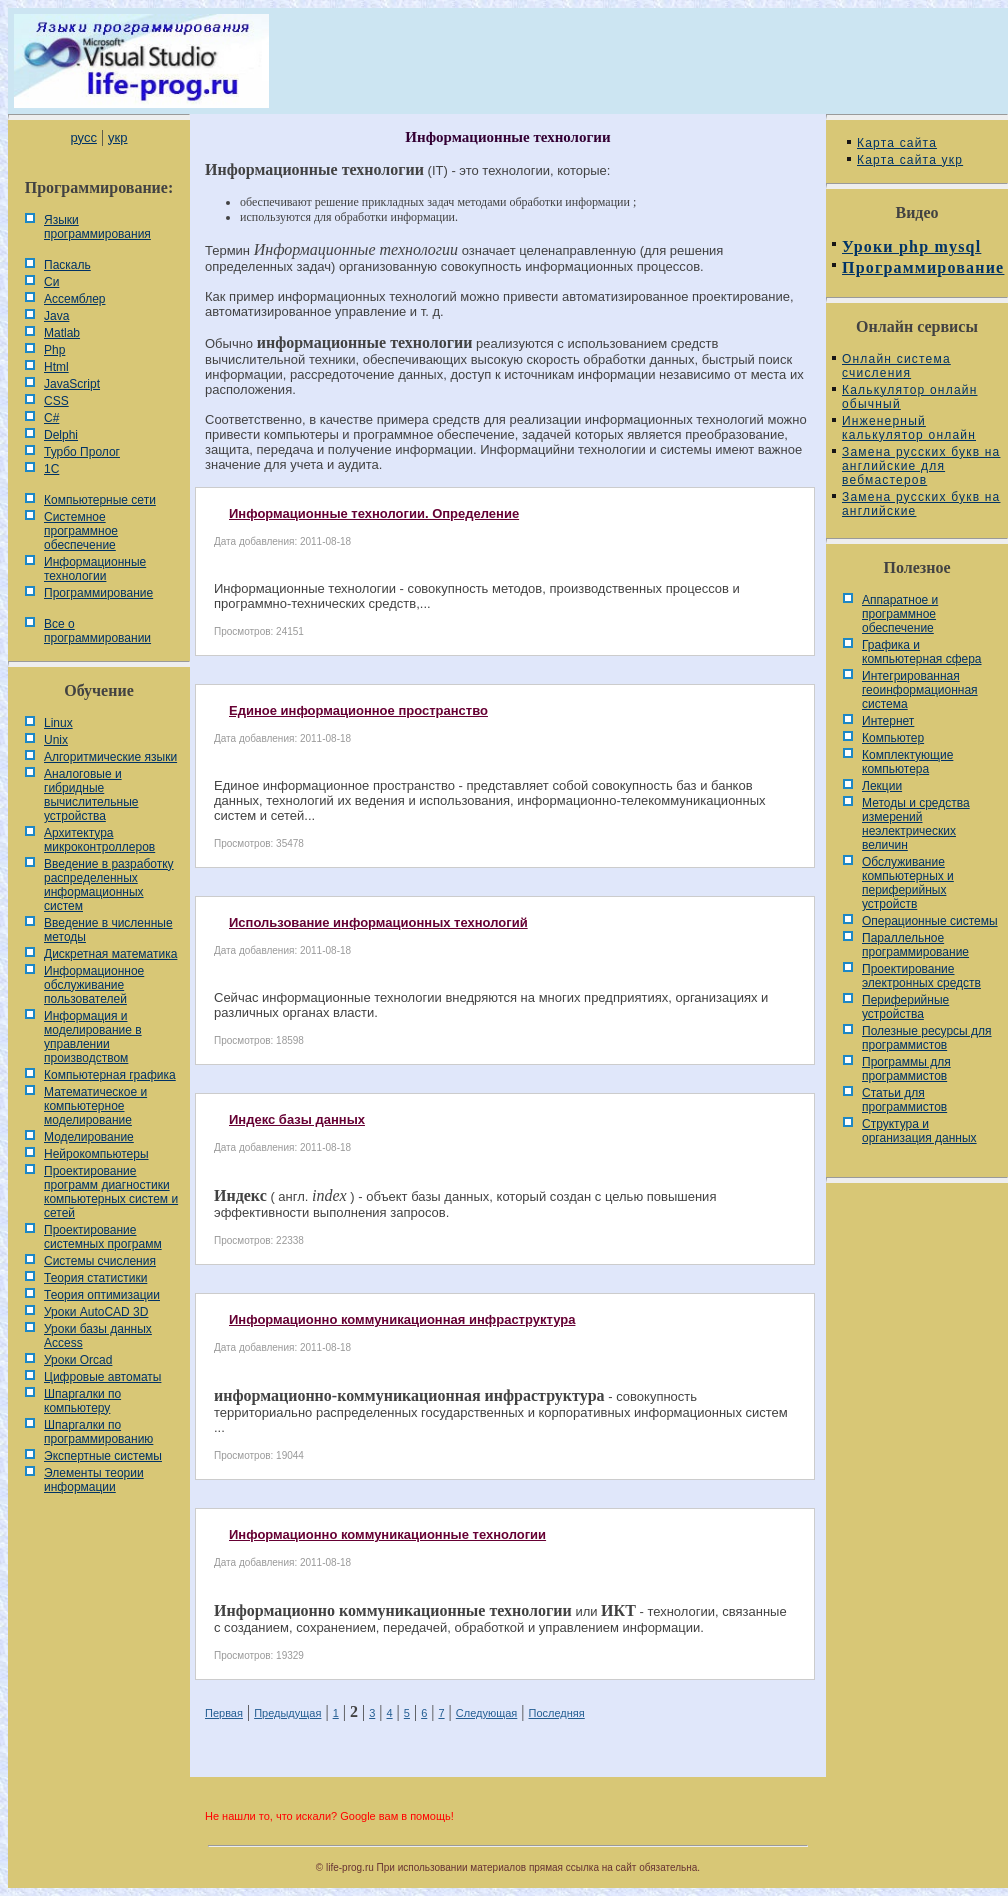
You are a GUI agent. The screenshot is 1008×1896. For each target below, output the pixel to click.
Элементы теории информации (94, 1480)
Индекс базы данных (297, 1119)
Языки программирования (97, 227)
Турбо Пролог (82, 452)
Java (56, 316)
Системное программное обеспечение (81, 531)
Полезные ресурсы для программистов (927, 1038)
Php (54, 350)
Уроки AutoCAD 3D (96, 1312)
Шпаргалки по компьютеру (82, 1401)
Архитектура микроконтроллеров (99, 840)
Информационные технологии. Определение (374, 513)
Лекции (882, 786)
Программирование (98, 593)
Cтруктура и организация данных (919, 1131)
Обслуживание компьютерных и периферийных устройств (908, 883)
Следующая (487, 1713)
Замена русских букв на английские (921, 504)
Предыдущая (287, 1713)
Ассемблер (74, 299)
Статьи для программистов (904, 1100)
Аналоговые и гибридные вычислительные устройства (91, 795)
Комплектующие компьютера (907, 762)
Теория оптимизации (102, 1295)
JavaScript (72, 384)
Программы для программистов (906, 1069)
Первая (224, 1713)
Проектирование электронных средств (921, 976)
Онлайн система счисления (896, 366)
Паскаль (67, 265)
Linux (58, 723)
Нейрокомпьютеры (96, 1154)
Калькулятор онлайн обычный (910, 397)
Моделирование (89, 1137)
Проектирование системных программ (103, 1237)
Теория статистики (95, 1278)
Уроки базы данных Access (98, 1336)
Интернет (888, 721)
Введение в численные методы (108, 930)
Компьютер (893, 738)
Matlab (62, 333)
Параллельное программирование (915, 945)
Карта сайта (897, 143)
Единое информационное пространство (358, 710)
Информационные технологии (95, 569)
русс (83, 137)
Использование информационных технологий (378, 922)
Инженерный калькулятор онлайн (909, 428)
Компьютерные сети (100, 500)
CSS (56, 401)
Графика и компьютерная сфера (922, 652)
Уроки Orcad (78, 1360)
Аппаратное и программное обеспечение (900, 614)
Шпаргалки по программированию (98, 1432)
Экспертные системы (103, 1456)
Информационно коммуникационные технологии (387, 1534)
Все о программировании (97, 631)
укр (117, 137)
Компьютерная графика (110, 1075)
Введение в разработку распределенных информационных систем (109, 885)
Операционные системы (930, 921)
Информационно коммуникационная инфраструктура (402, 1319)
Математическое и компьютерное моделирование (95, 1106)
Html (56, 367)
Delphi (61, 435)
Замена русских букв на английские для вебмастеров (921, 466)
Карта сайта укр (910, 160)
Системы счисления (100, 1261)
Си (51, 282)
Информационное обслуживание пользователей (94, 985)
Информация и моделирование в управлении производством (93, 1037)
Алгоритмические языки (110, 757)
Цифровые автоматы (102, 1377)
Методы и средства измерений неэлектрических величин (916, 824)
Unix (56, 740)
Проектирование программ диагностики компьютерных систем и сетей (111, 1192)
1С (51, 469)
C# (51, 418)
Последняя (557, 1713)
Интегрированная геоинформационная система (920, 690)
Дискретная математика (110, 954)
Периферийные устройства (905, 1007)
